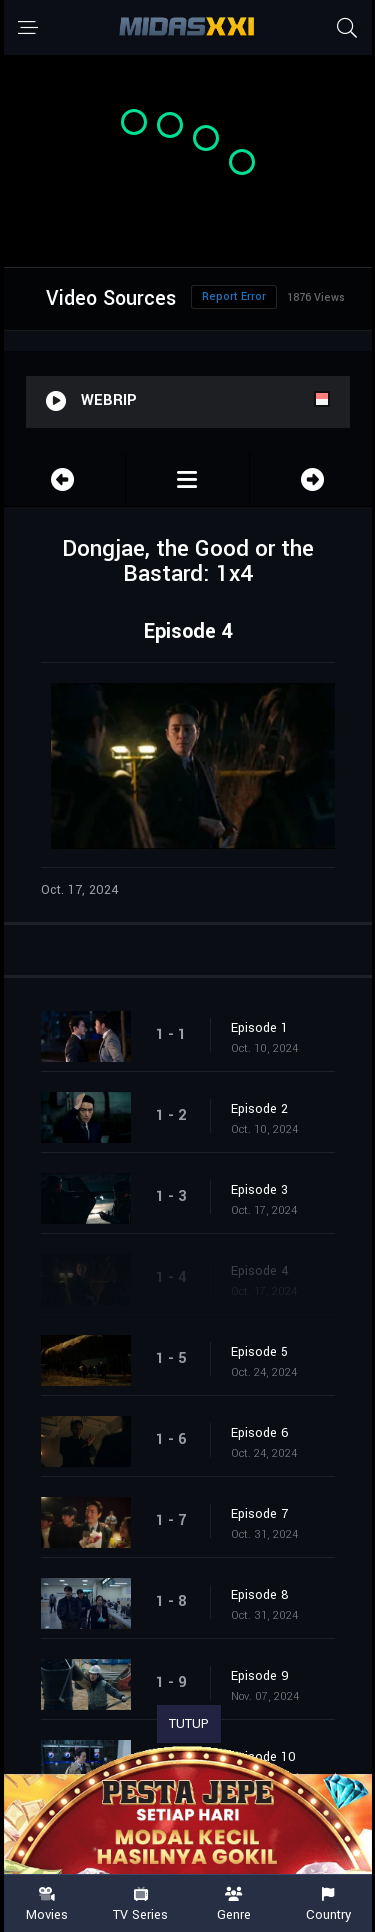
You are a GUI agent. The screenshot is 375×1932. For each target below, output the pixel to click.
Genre (235, 1904)
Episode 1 (259, 1028)
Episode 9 (260, 1676)
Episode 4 (260, 1271)
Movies (47, 1904)
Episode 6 (260, 1433)
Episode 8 (260, 1595)
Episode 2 (259, 1109)
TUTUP (189, 1724)
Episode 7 (259, 1514)
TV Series (141, 1904)
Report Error (234, 296)
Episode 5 (259, 1352)
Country (328, 1904)
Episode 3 (259, 1190)
